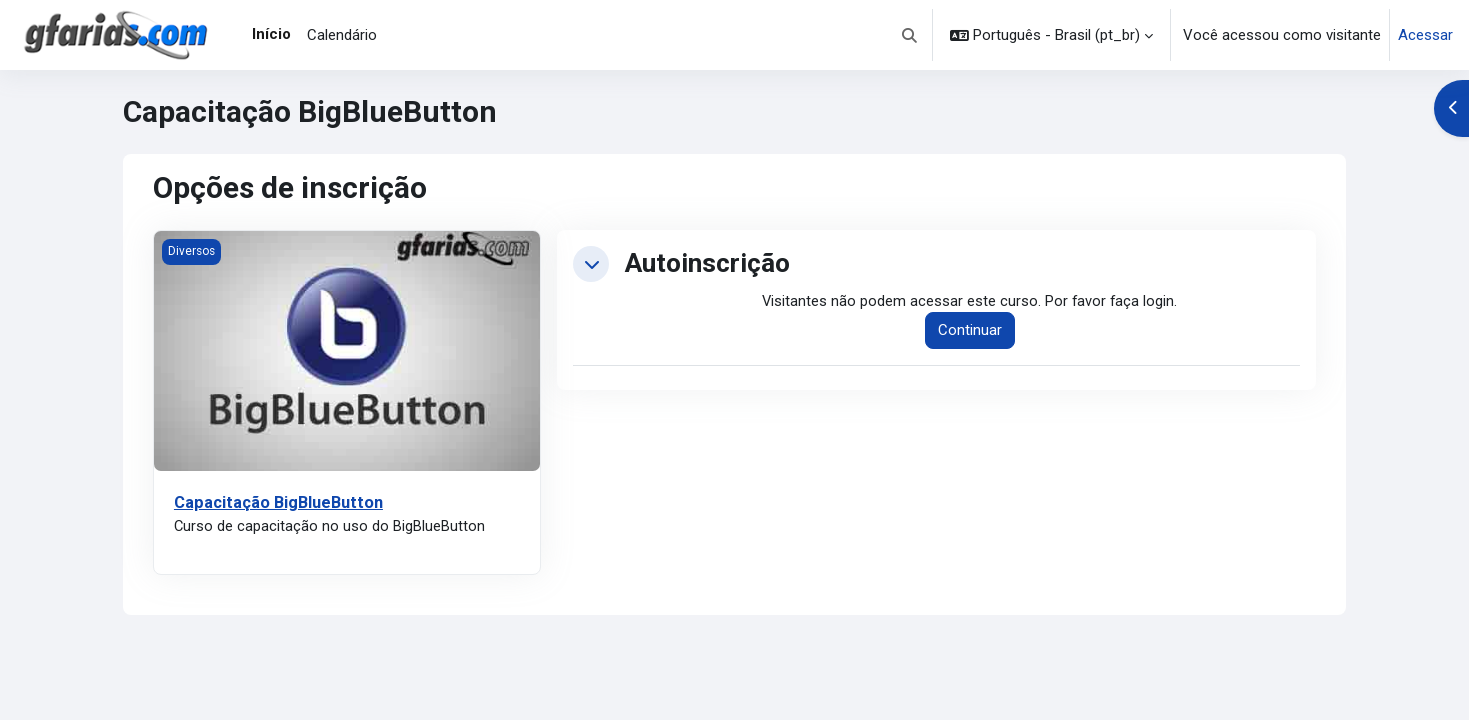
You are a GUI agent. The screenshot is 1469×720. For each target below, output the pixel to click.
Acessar (1425, 35)
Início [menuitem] (271, 34)
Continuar (971, 331)
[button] (910, 35)
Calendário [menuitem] (342, 35)
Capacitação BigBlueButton (280, 502)
